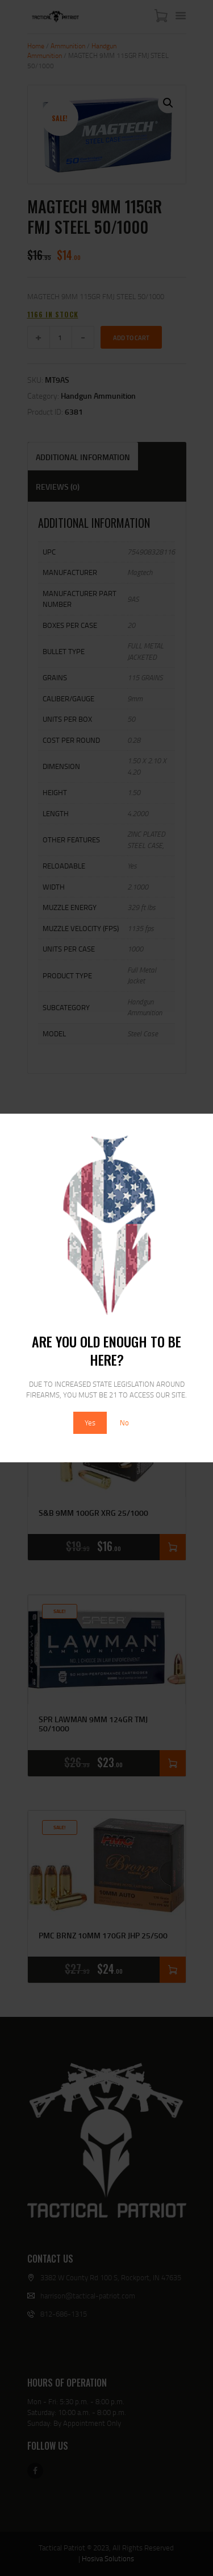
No (124, 1422)
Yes (90, 1422)
